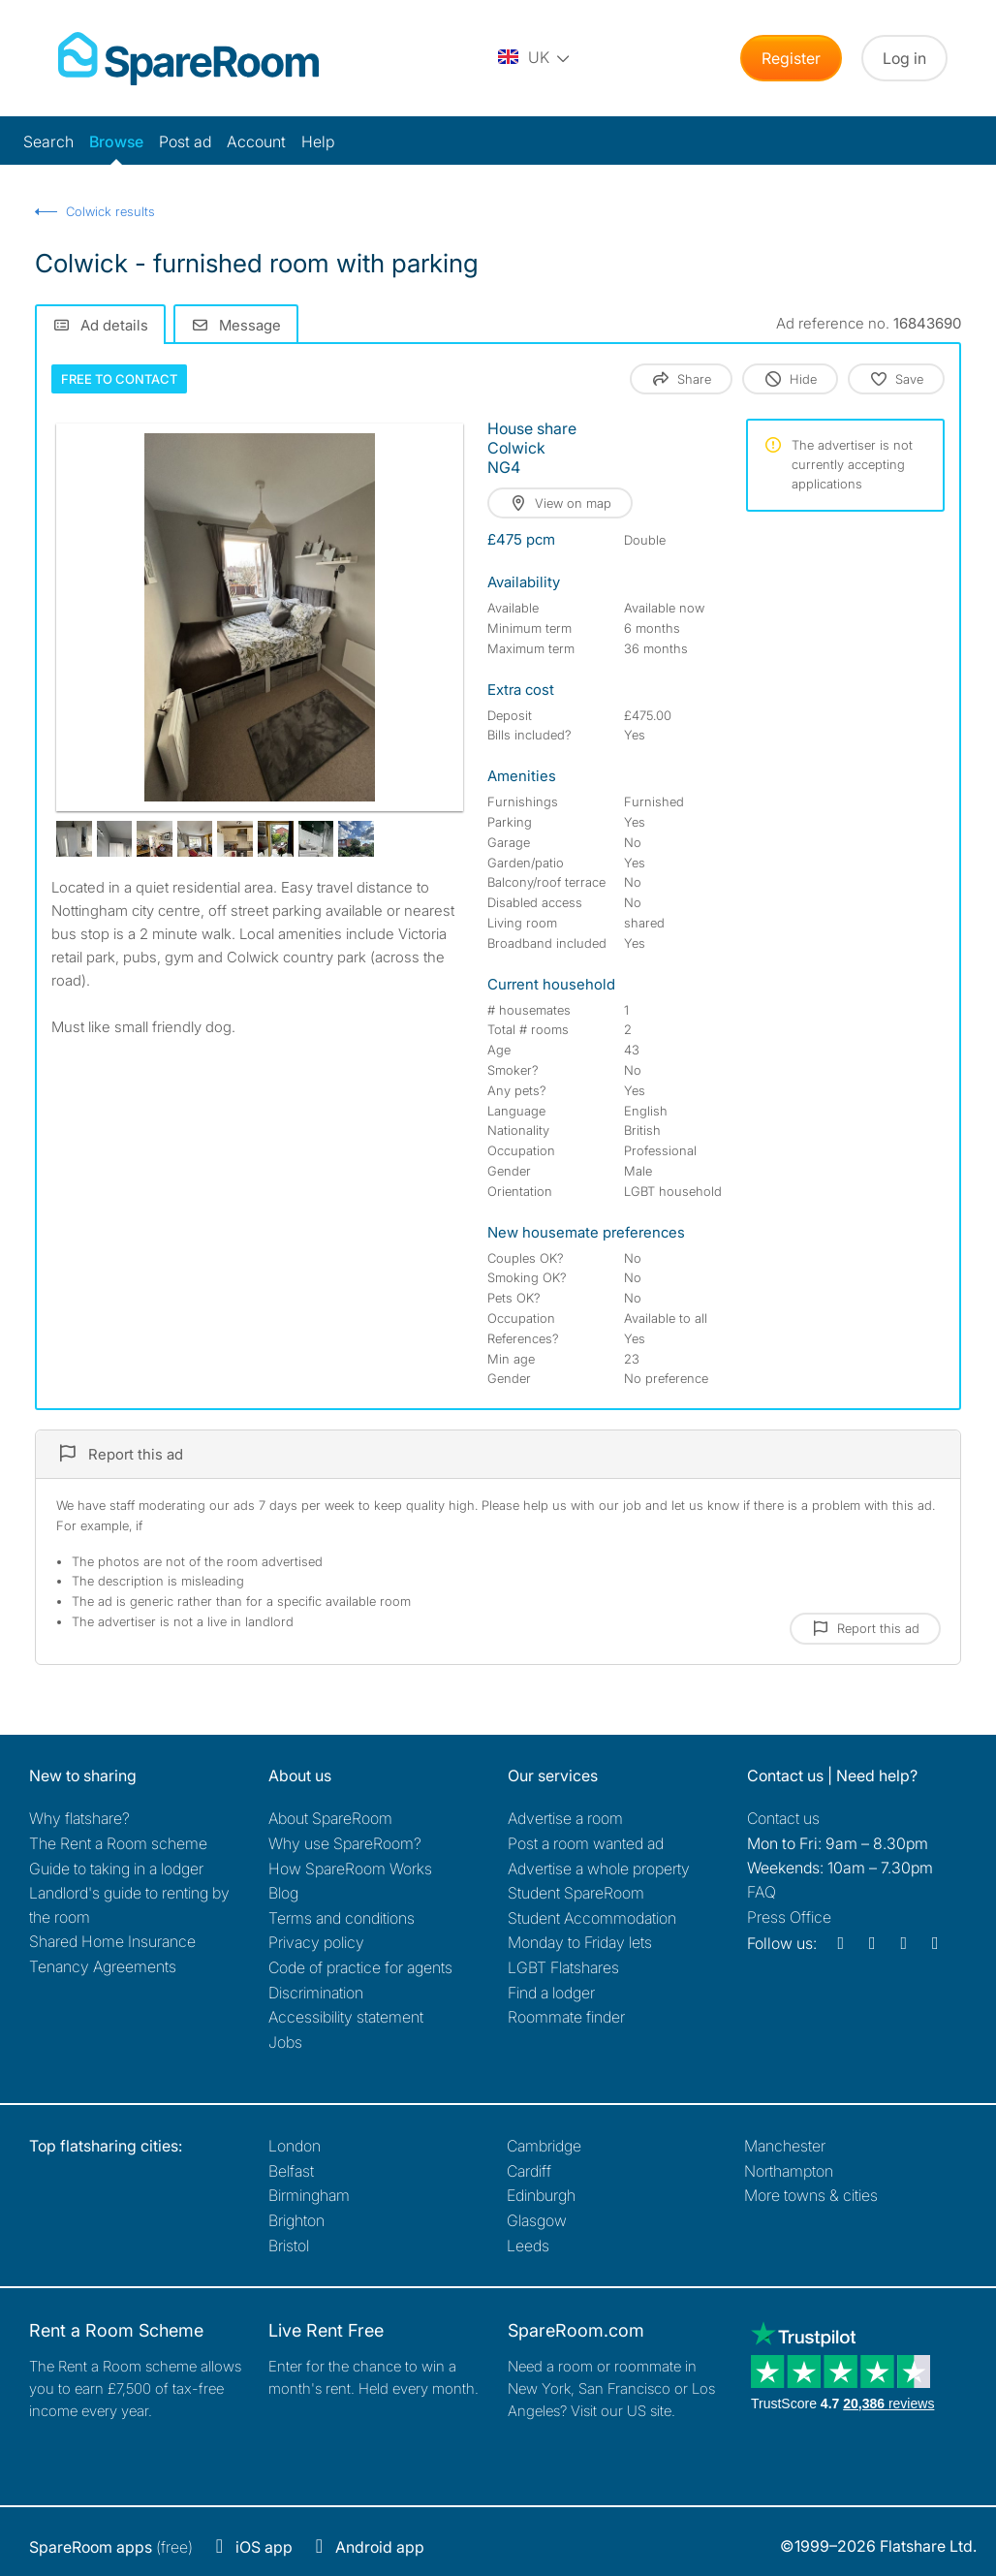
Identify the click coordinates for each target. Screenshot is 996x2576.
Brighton (296, 2220)
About (330, 1818)
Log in (904, 58)
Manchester (784, 2145)
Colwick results (110, 211)
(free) (111, 2547)
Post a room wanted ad (586, 1843)
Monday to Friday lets (580, 1942)
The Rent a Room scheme (118, 1843)
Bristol (288, 2245)
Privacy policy (316, 1942)
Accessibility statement (345, 2016)
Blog (283, 1892)
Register (791, 58)
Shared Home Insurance (112, 1941)
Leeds (528, 2245)
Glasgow (537, 2220)
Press (789, 1917)
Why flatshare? (79, 1818)
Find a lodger (551, 1992)
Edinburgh (541, 2195)
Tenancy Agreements (102, 1966)
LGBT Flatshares (563, 1967)
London (294, 2145)
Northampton (788, 2171)
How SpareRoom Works (350, 1868)
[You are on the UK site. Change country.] (534, 58)
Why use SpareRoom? (344, 1843)
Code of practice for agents (360, 1967)
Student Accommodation (592, 1918)
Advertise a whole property (599, 1868)
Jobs (285, 2042)
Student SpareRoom (576, 1892)
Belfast (291, 2171)
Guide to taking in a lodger (116, 1868)
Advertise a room (565, 1818)
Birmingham (309, 2195)
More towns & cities (811, 2195)
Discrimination (315, 1992)
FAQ (761, 1891)
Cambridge (544, 2145)
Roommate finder (566, 2016)
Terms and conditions (341, 1918)
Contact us (783, 1818)
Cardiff (529, 2171)
